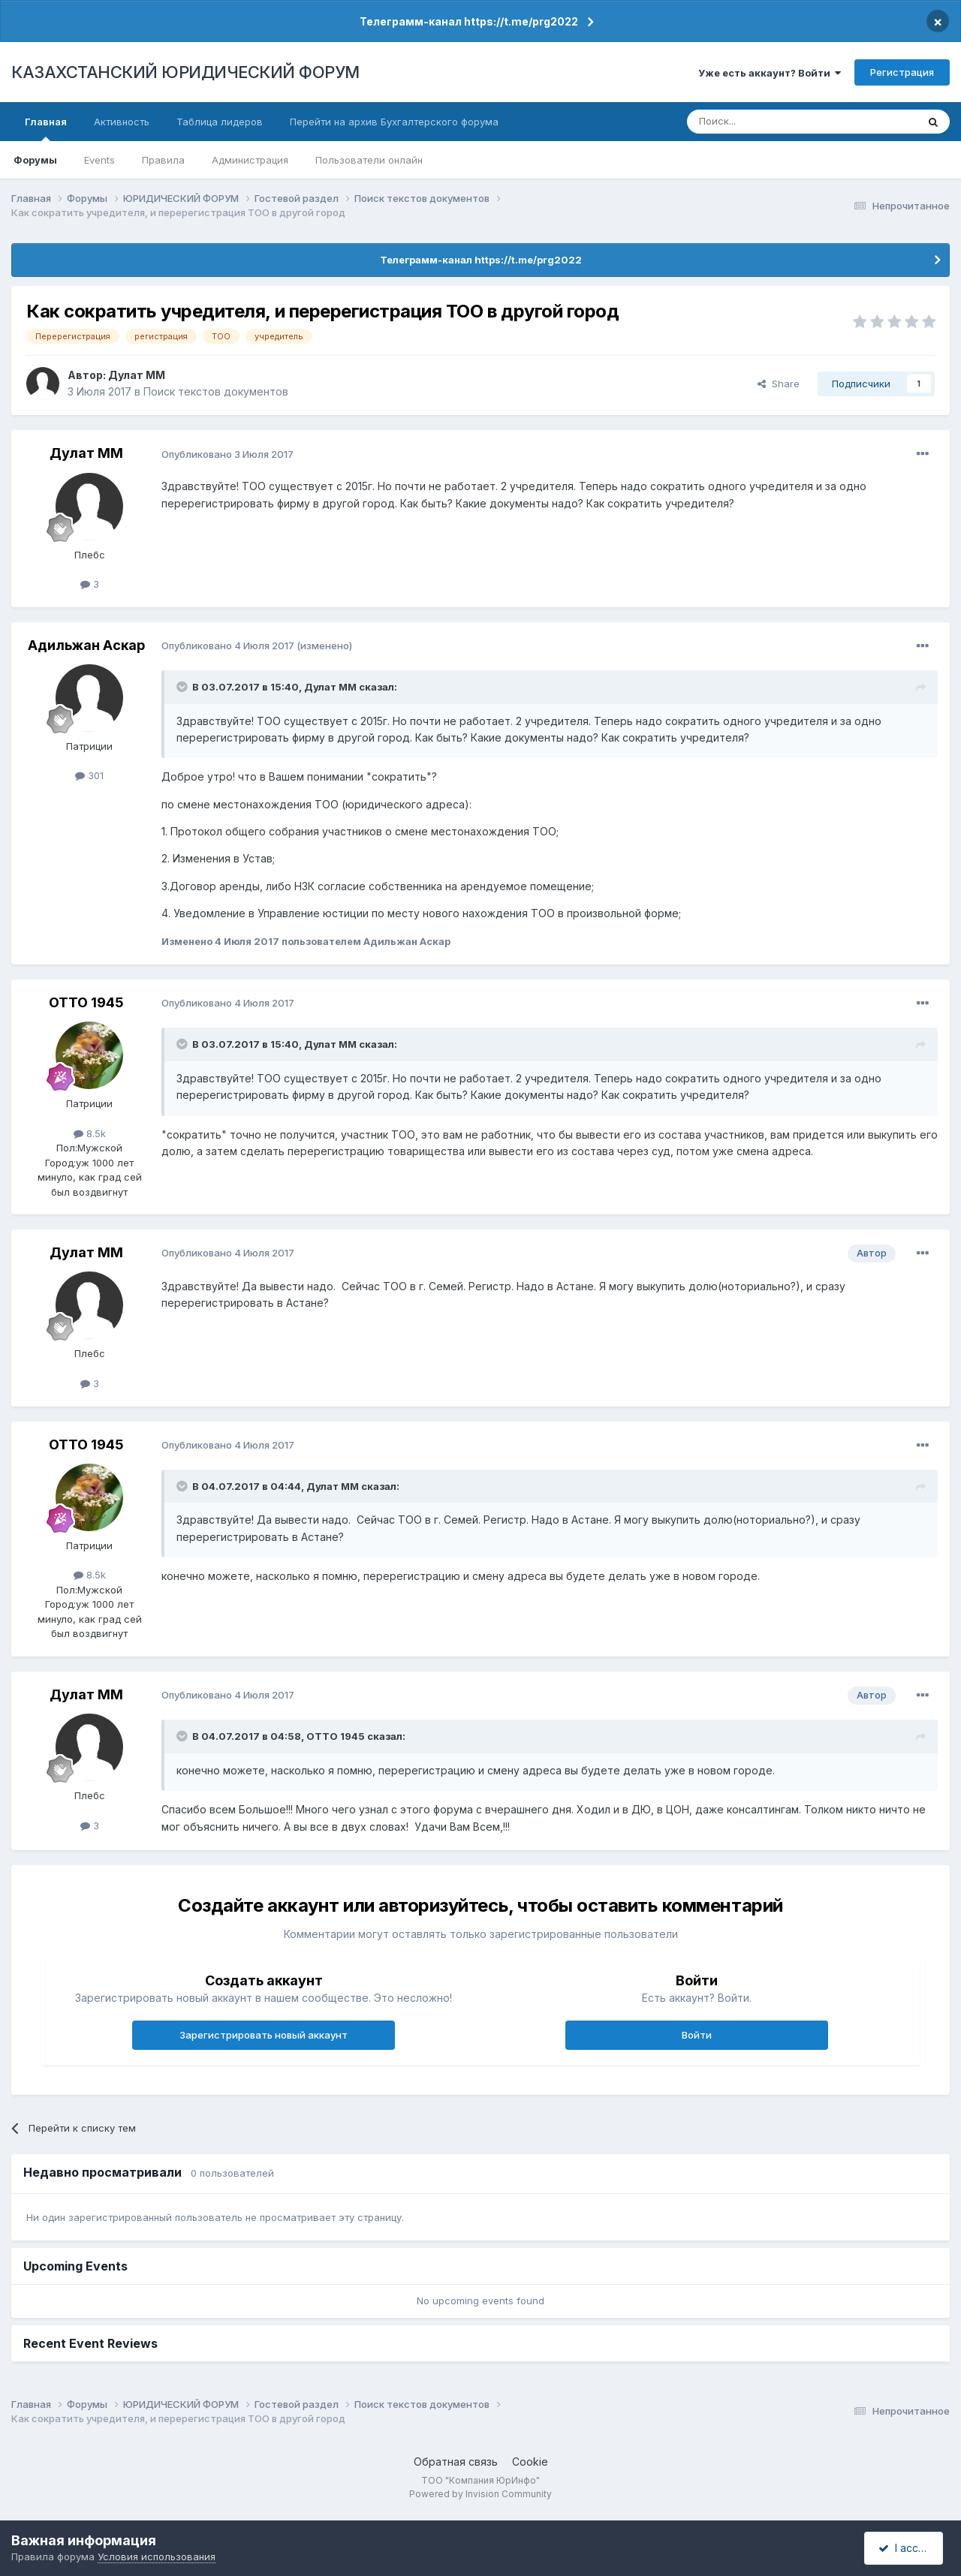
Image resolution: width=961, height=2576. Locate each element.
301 (89, 775)
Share (779, 384)
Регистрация (902, 72)
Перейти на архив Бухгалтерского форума (394, 122)
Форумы (35, 160)
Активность (121, 122)
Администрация (250, 160)
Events (99, 160)
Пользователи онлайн (369, 160)
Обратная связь (456, 2461)
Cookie (530, 2461)
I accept (906, 2547)
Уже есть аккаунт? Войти (769, 73)
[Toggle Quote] (183, 687)
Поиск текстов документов (215, 391)
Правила (163, 160)
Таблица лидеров (219, 122)
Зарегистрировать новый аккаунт (263, 2035)
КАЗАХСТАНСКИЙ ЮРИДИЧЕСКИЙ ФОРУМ (185, 72)
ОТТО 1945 (86, 1002)
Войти (697, 2035)
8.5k (90, 1133)
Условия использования (156, 2556)
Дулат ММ (136, 375)
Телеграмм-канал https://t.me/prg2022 (469, 21)
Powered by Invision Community (480, 2493)
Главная (46, 128)
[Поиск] (760, 122)
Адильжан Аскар (86, 645)
